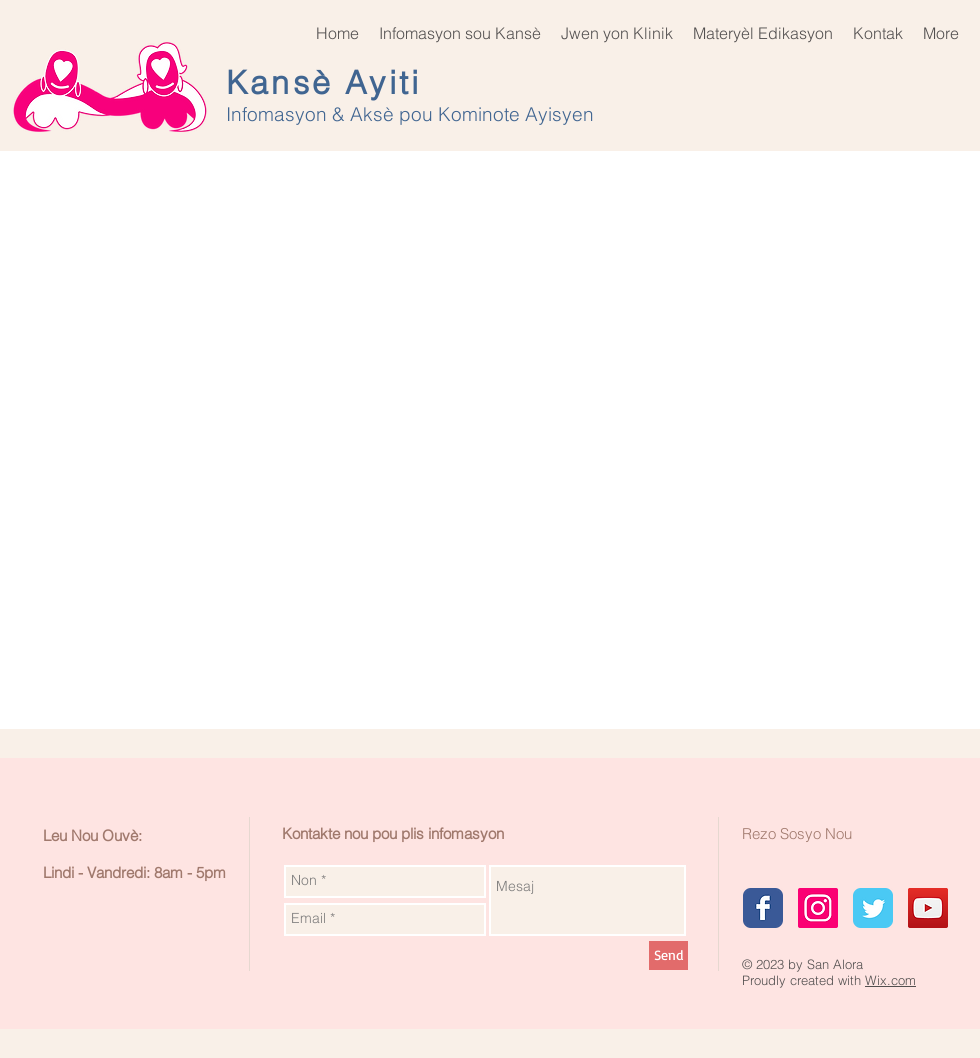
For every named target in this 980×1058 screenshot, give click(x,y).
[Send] (668, 955)
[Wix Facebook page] (763, 908)
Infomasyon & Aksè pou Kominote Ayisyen (412, 114)
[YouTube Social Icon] (928, 908)
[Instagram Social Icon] (818, 908)
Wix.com (890, 980)
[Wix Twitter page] (873, 908)
